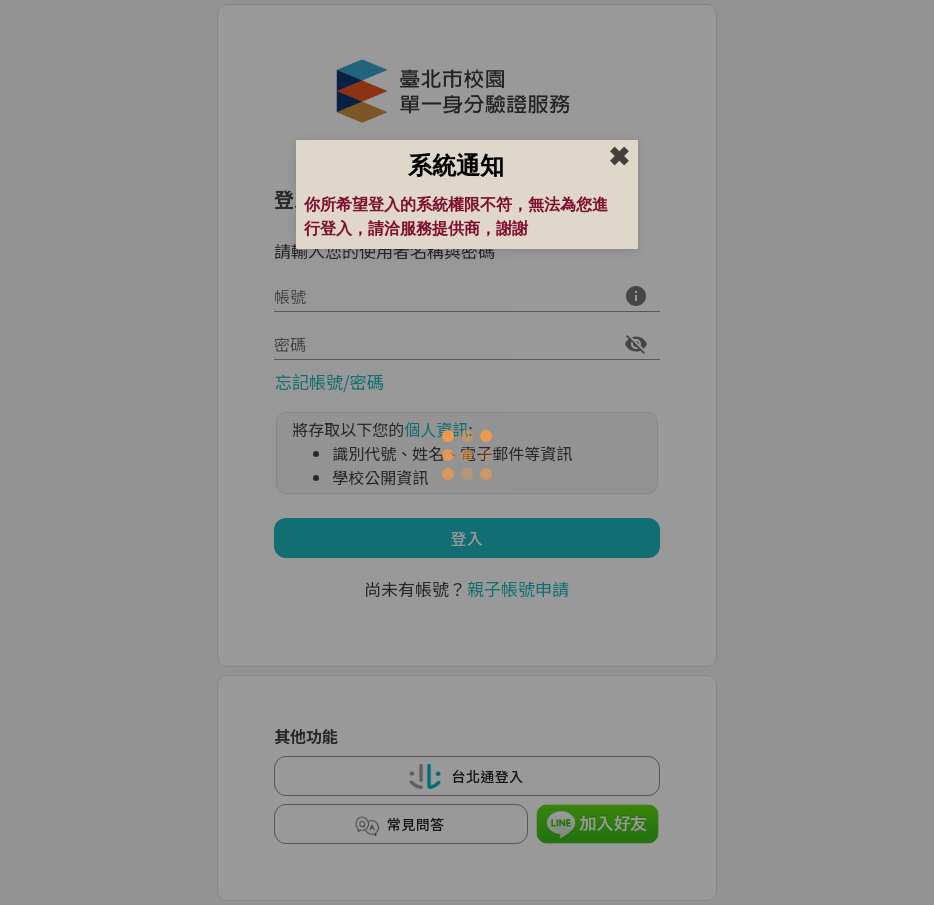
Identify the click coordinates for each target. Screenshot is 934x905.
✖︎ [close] (619, 157)
